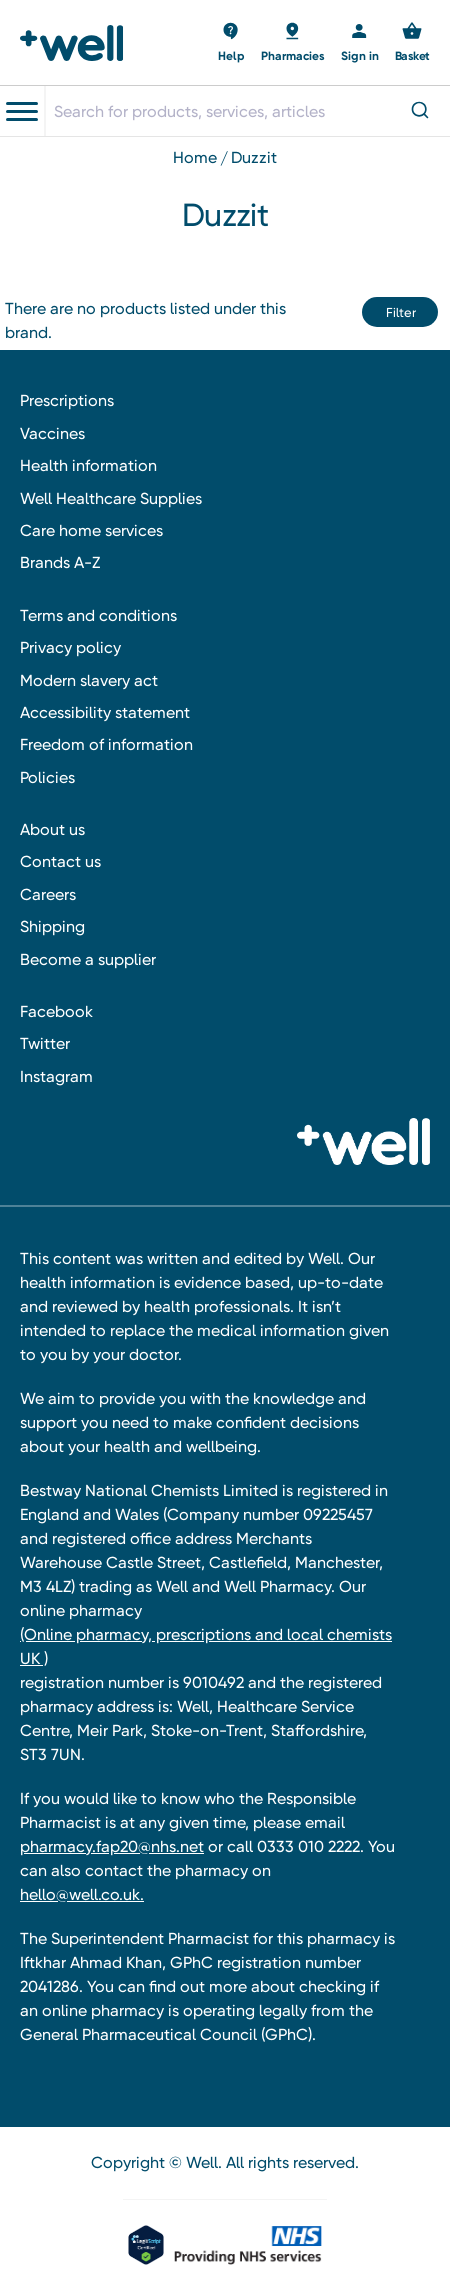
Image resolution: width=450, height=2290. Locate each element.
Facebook (56, 1011)
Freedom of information (106, 744)
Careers (48, 894)
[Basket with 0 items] (231, 43)
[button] (400, 312)
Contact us (60, 861)
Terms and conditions (98, 615)
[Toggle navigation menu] (22, 112)
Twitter (45, 1043)
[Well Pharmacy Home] (77, 43)
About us (52, 829)
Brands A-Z (60, 562)
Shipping (52, 926)
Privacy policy (70, 647)
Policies (47, 777)
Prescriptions (67, 400)
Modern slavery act (89, 680)
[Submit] (418, 111)
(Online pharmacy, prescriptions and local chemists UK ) (206, 1646)
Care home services (91, 530)
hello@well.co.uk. (82, 1894)
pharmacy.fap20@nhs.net (112, 1846)
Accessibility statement (105, 712)
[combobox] (247, 111)
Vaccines (52, 433)
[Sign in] (360, 43)
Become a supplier (88, 959)
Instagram (56, 1076)
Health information (88, 465)
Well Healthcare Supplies (111, 498)
